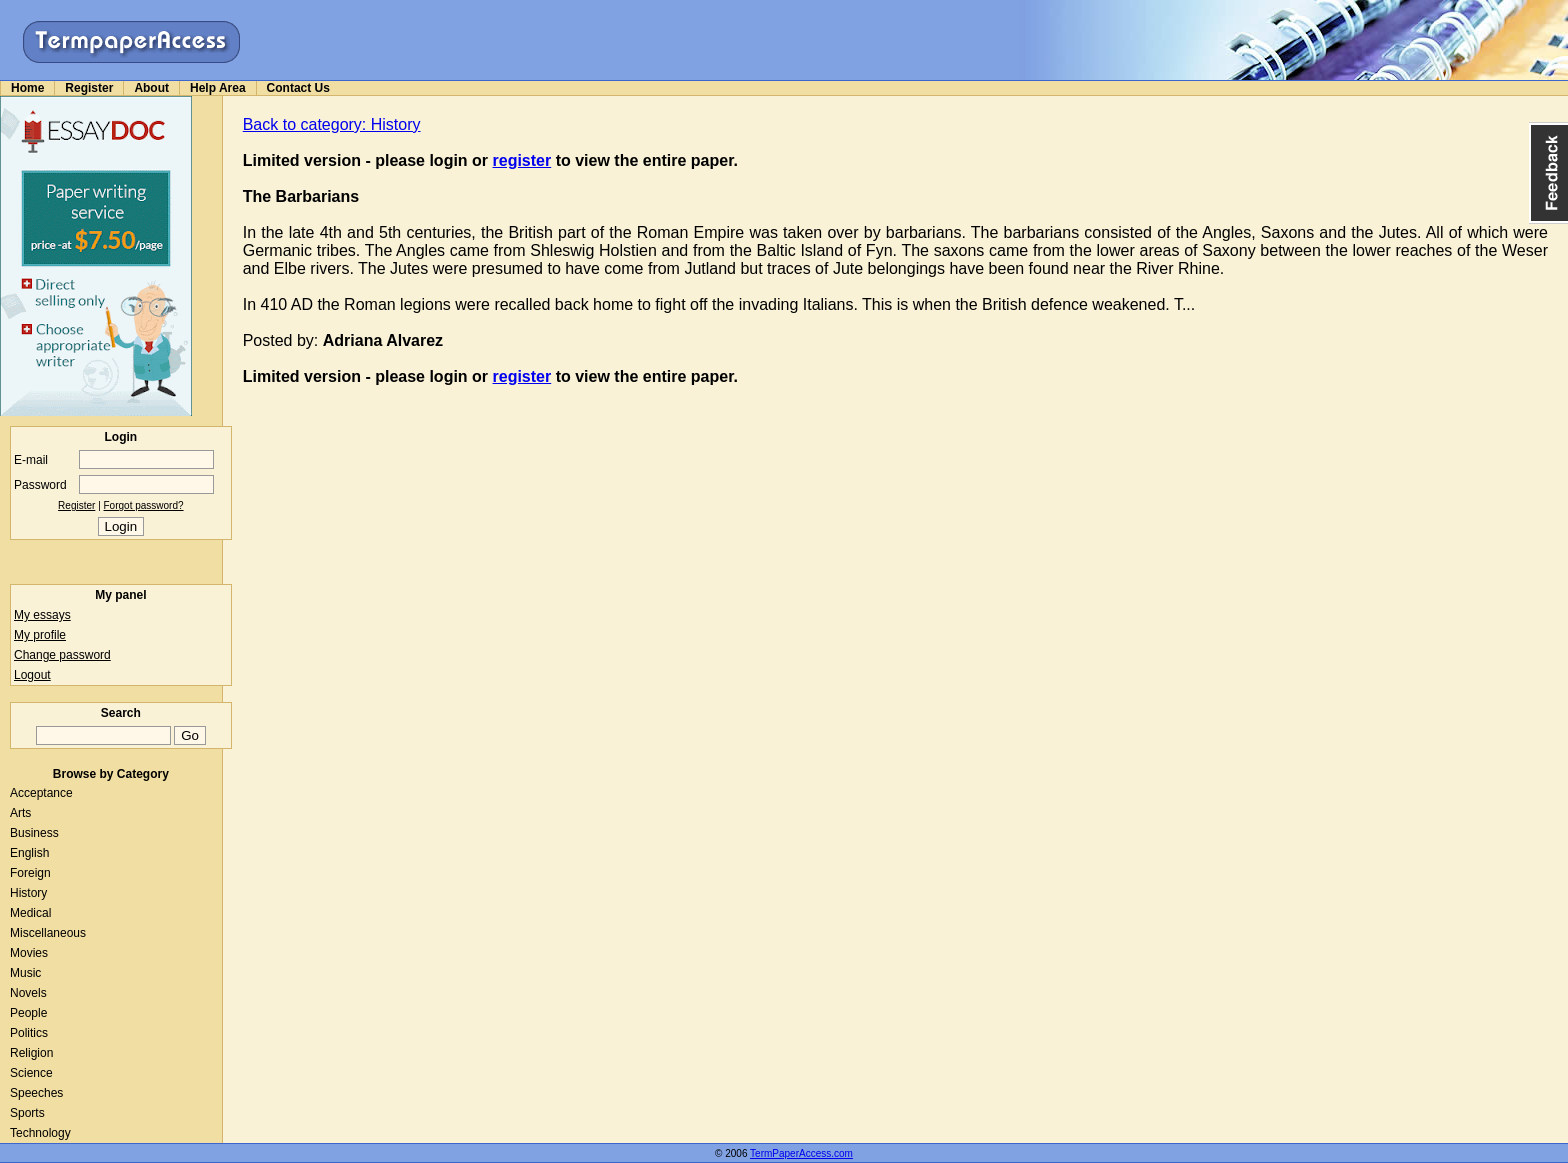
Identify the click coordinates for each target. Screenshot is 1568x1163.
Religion (31, 1053)
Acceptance (41, 793)
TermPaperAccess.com (801, 1153)
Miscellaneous (48, 933)
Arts (20, 813)
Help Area (218, 88)
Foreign (30, 873)
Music (25, 973)
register (522, 160)
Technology (40, 1133)
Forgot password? (144, 505)
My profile (40, 635)
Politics (29, 1033)
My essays (42, 615)
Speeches (36, 1093)
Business (34, 833)
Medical (30, 913)
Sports (27, 1113)
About (151, 88)
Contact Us (298, 88)
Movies (29, 953)
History (28, 893)
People (28, 1013)
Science (31, 1073)
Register (89, 88)
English (29, 853)
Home (27, 88)
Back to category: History (332, 124)
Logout (32, 675)
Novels (28, 993)
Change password (62, 655)
